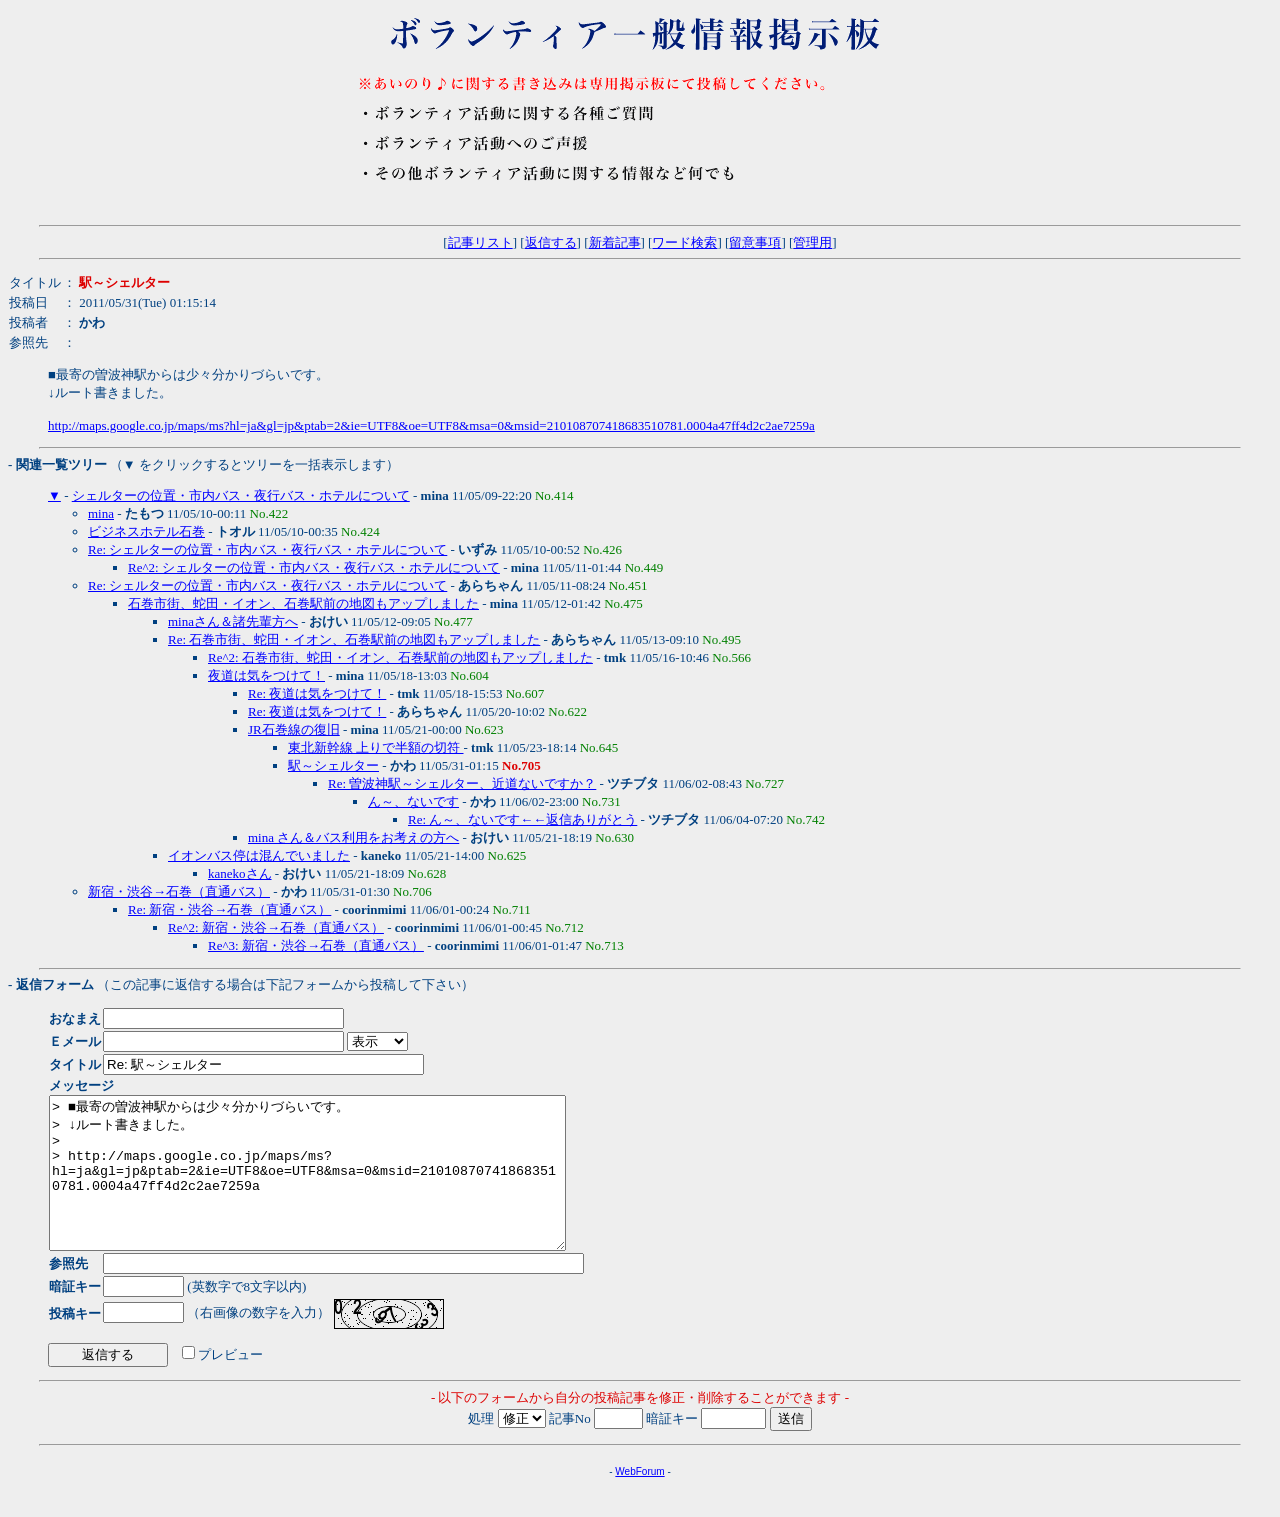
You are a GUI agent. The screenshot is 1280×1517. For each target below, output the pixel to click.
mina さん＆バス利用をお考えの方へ (353, 837)
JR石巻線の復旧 (294, 729)
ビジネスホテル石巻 (146, 531)
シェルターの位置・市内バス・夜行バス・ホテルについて (241, 495)
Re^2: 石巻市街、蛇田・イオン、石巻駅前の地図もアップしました (400, 657)
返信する (551, 242)
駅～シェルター (333, 765)
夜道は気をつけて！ (266, 675)
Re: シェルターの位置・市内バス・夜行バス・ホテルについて (267, 549)
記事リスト (480, 242)
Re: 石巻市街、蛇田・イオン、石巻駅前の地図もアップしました (354, 639)
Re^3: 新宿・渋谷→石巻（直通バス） (316, 945)
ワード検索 (684, 242)
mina (101, 513)
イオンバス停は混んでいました (259, 855)
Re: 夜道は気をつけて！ (317, 693)
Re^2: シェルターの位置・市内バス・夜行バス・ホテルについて (314, 567)
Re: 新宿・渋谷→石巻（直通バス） (229, 909)
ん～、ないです (413, 801)
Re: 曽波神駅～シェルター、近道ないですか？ (462, 783)
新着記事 (615, 242)
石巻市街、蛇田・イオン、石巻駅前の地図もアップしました (303, 603)
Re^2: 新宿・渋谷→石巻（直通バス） (276, 927)
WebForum (639, 1501)
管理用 (812, 242)
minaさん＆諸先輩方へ (233, 621)
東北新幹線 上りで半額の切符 (376, 747)
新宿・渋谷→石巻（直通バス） (179, 891)
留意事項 (755, 242)
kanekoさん (240, 873)
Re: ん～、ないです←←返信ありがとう (522, 819)
